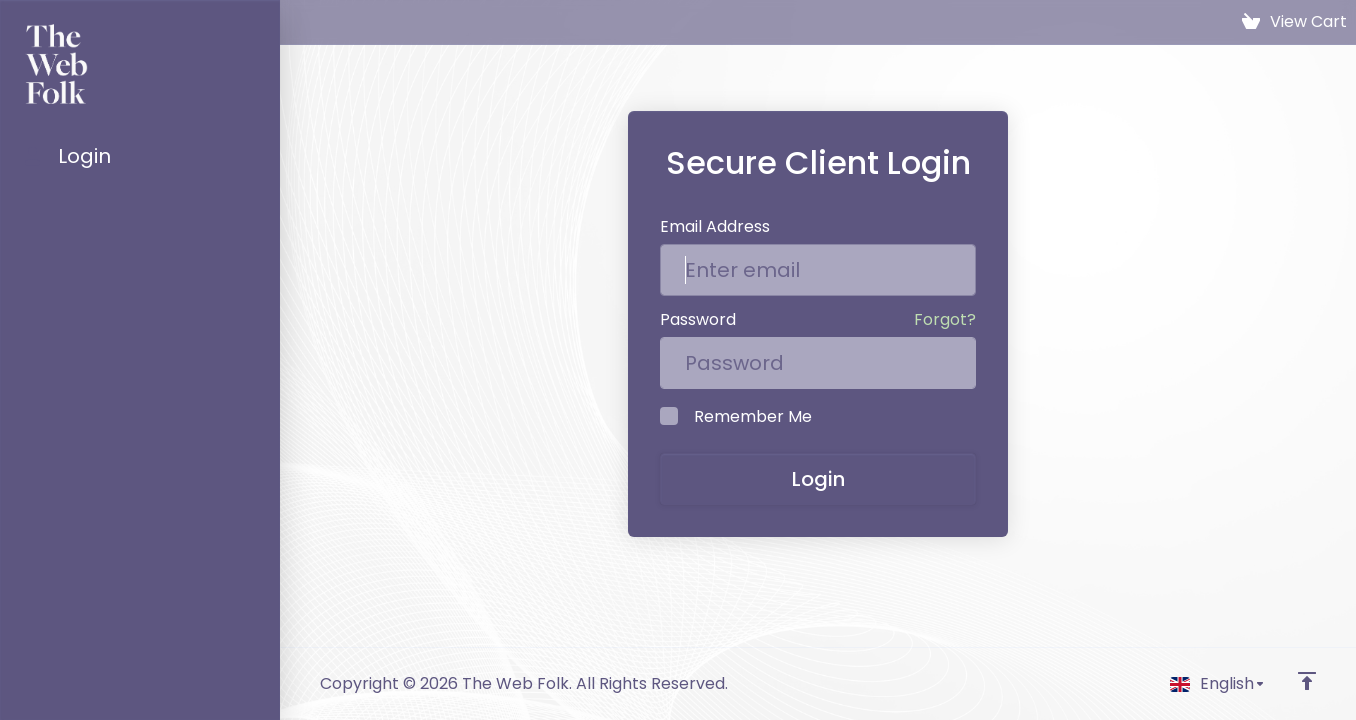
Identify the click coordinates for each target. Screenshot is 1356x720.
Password (698, 319)
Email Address (715, 226)
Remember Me (736, 416)
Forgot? (945, 319)
